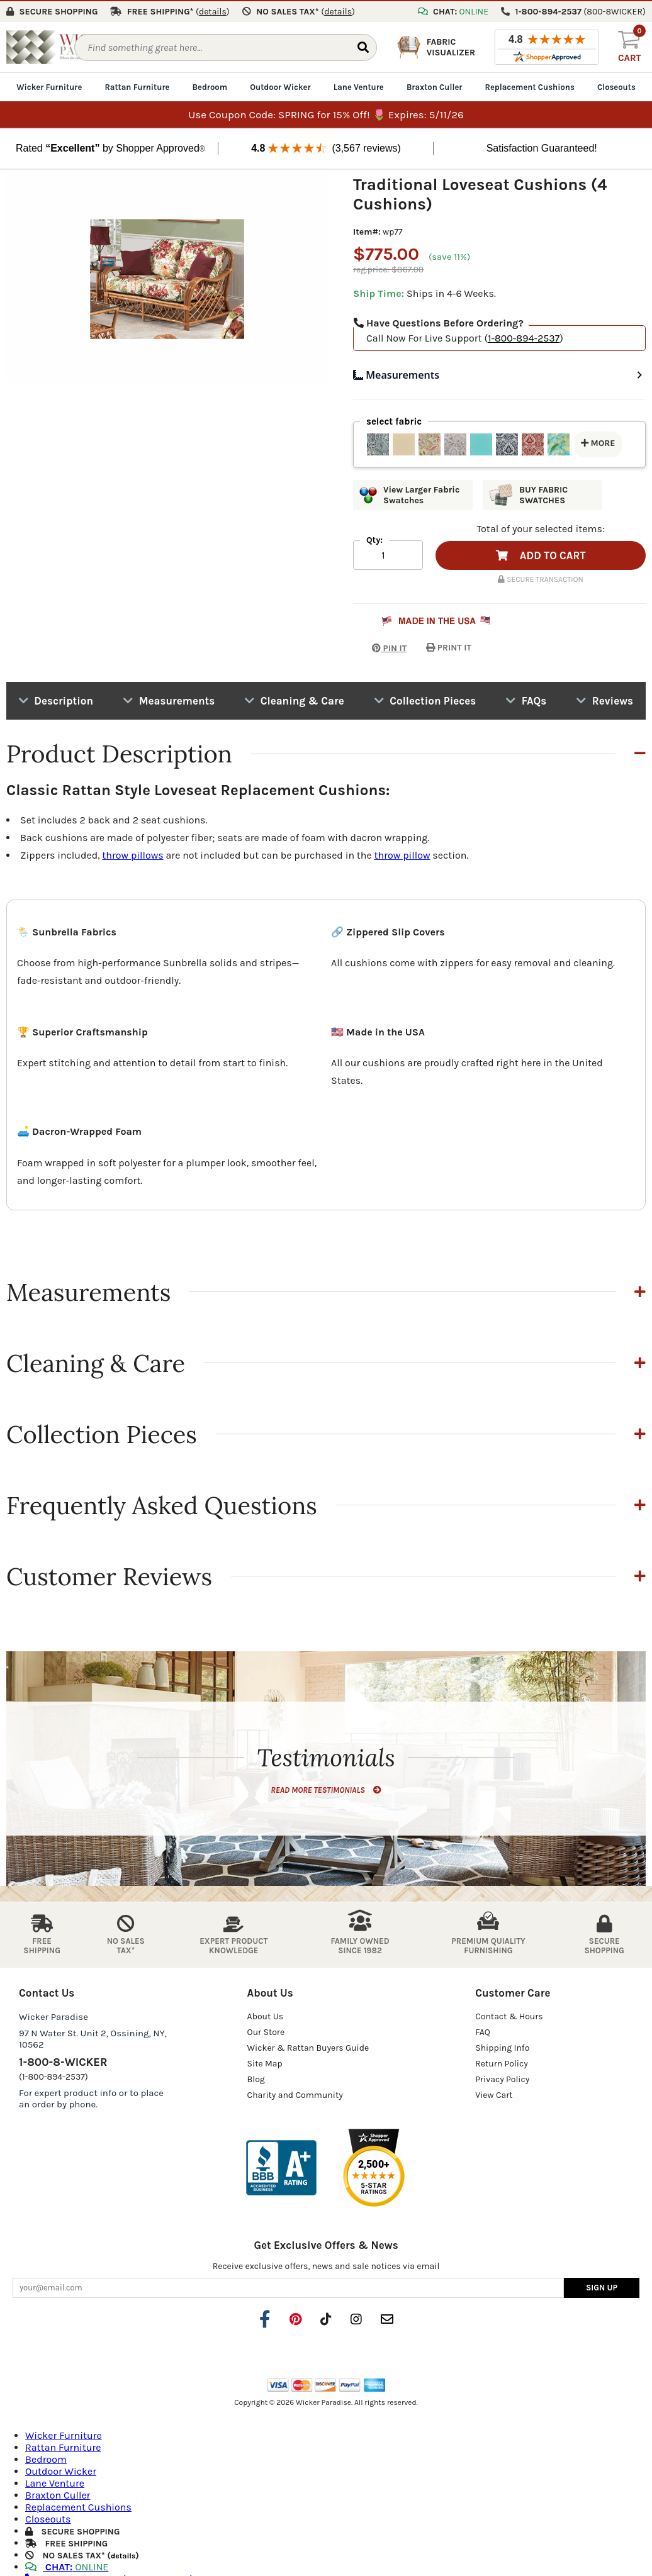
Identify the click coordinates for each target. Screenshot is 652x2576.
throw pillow (402, 854)
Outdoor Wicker (280, 86)
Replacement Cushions (530, 86)
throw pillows (132, 854)
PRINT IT (448, 646)
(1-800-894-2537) (53, 2075)
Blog (256, 2077)
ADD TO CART (541, 554)
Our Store (266, 2030)
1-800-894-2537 (523, 337)
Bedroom (210, 86)
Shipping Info (502, 2046)
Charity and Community (295, 2093)
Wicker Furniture (49, 86)
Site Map (265, 2061)
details (123, 2554)
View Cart (493, 2093)
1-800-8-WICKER (63, 2060)
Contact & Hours (509, 2014)
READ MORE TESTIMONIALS (326, 1788)
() (213, 10)
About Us (265, 2014)
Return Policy (501, 2061)
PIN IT (380, 646)
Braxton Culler (435, 86)
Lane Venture (359, 86)
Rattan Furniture (136, 86)
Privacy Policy (502, 2077)
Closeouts (616, 86)
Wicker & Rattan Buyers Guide (308, 2046)
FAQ (482, 2030)
